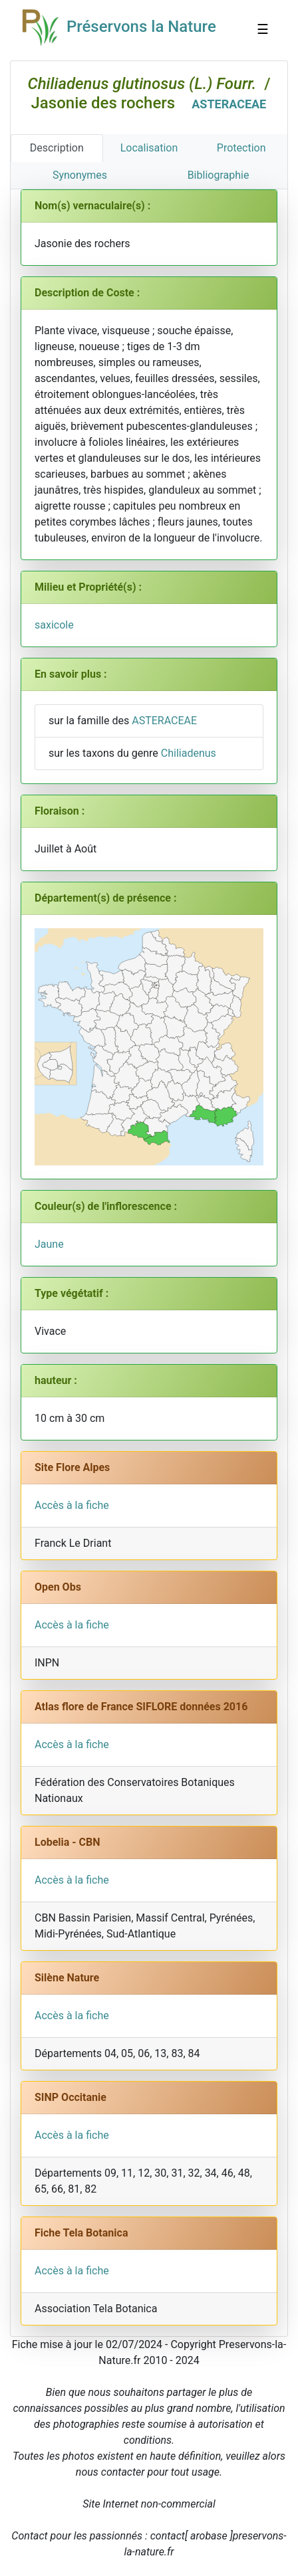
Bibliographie (218, 175)
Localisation (149, 148)
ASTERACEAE (229, 104)
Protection (241, 148)
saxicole (54, 625)
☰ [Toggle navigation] (253, 31)
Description (57, 148)
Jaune (49, 1244)
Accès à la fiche (72, 1505)
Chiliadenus (188, 753)
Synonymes (80, 175)
